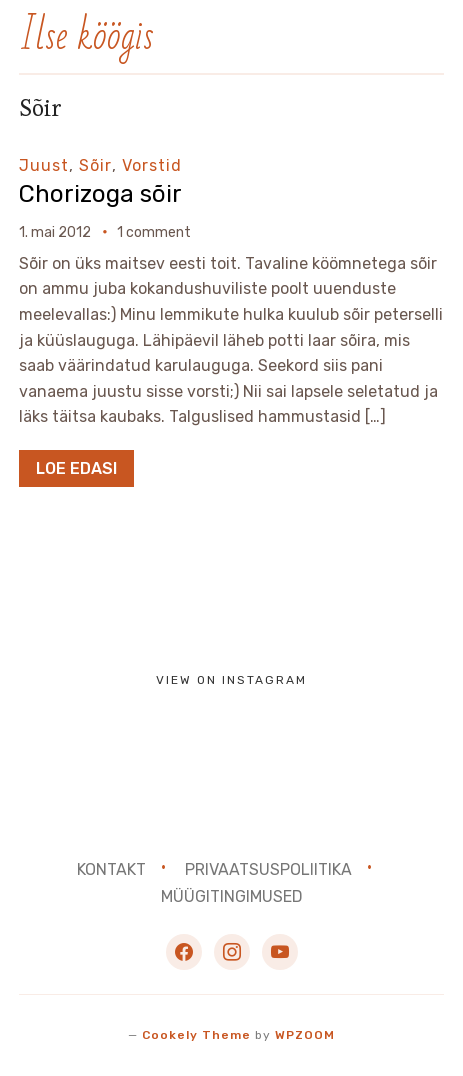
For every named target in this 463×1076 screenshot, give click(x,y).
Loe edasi (76, 468)
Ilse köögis (86, 36)
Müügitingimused (232, 896)
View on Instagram (231, 680)
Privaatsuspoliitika (268, 869)
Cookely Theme (196, 1035)
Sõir (95, 165)
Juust (44, 165)
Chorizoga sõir (100, 194)
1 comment (154, 232)
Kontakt (111, 869)
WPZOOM (305, 1035)
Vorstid (152, 165)
